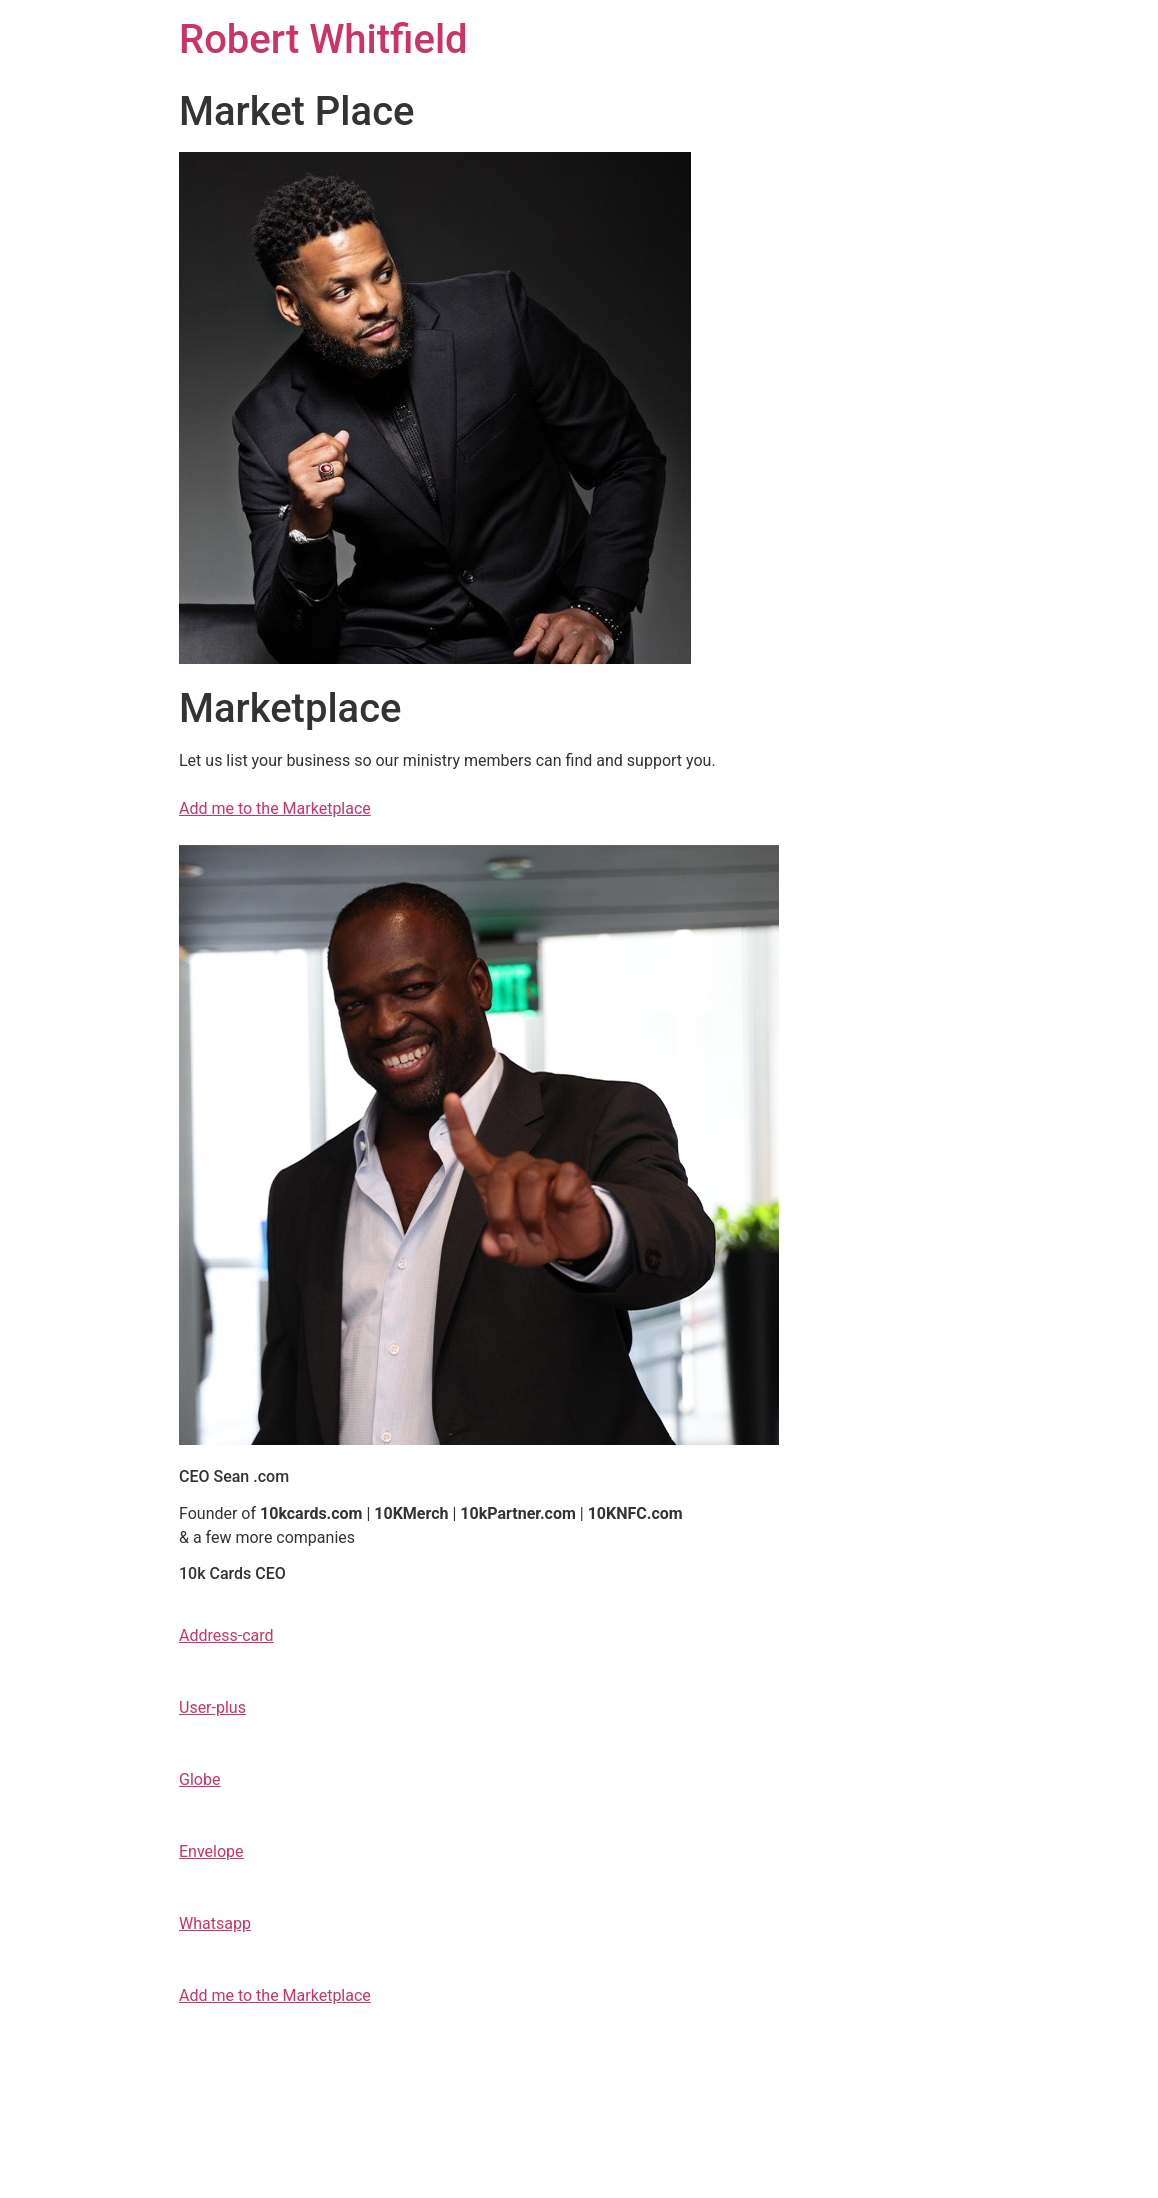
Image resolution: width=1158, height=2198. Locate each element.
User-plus (212, 1707)
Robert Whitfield (323, 39)
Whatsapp (215, 1923)
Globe (199, 1779)
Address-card (226, 1635)
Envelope (211, 1851)
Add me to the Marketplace (275, 808)
